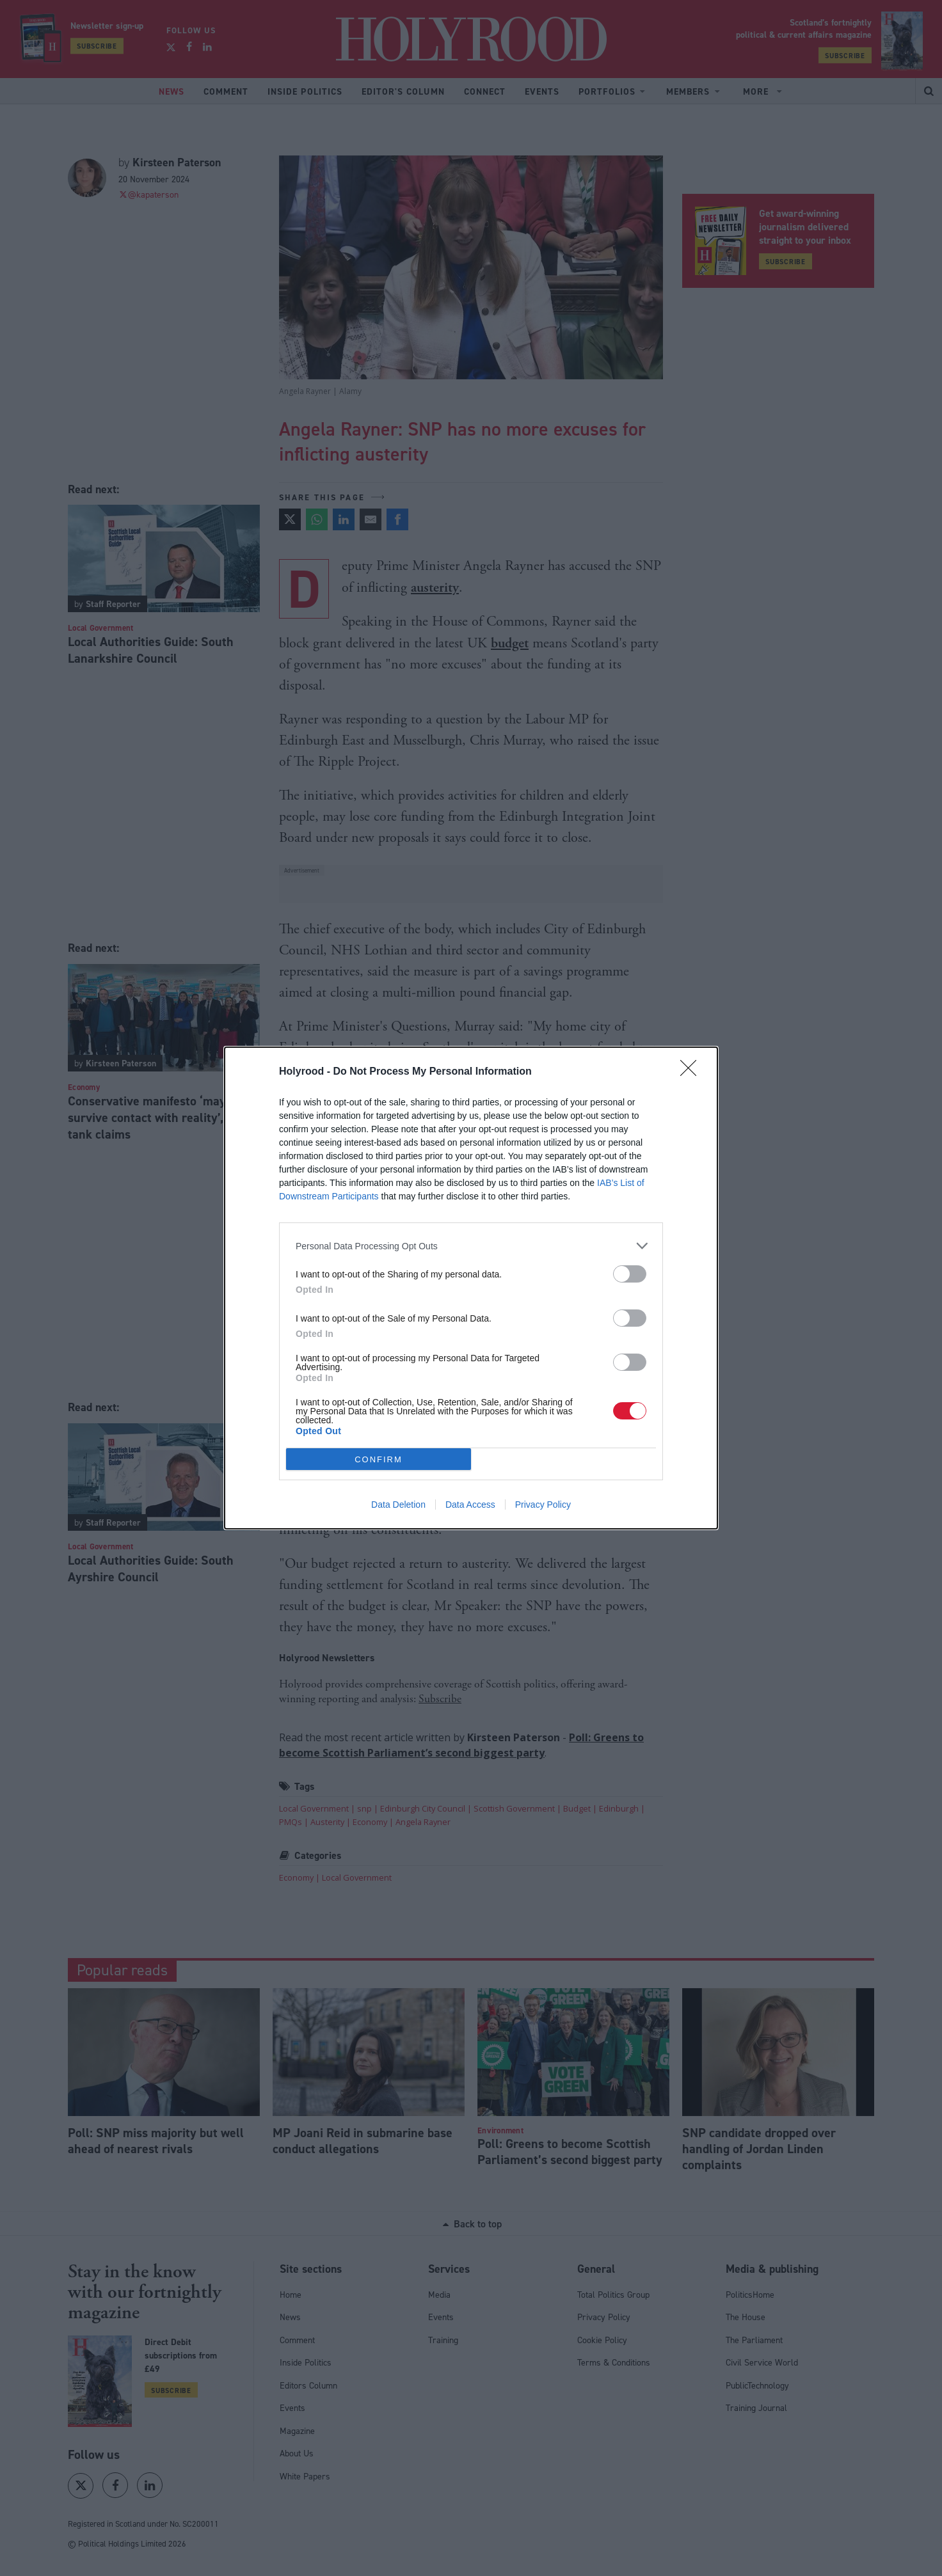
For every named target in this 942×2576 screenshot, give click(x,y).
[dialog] (471, 1288)
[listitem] (471, 1245)
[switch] (629, 1274)
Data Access (470, 1504)
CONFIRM (379, 1459)
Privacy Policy (543, 1504)
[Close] (692, 1072)
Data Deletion (398, 1504)
